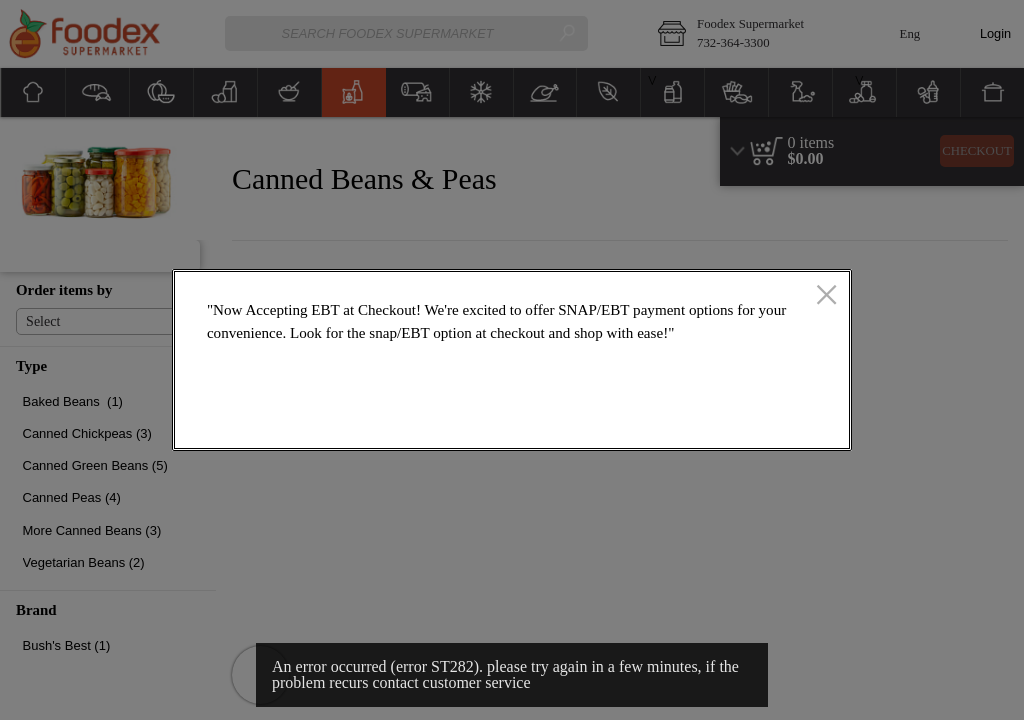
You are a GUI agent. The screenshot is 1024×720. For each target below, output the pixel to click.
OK (766, 420)
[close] (826, 296)
